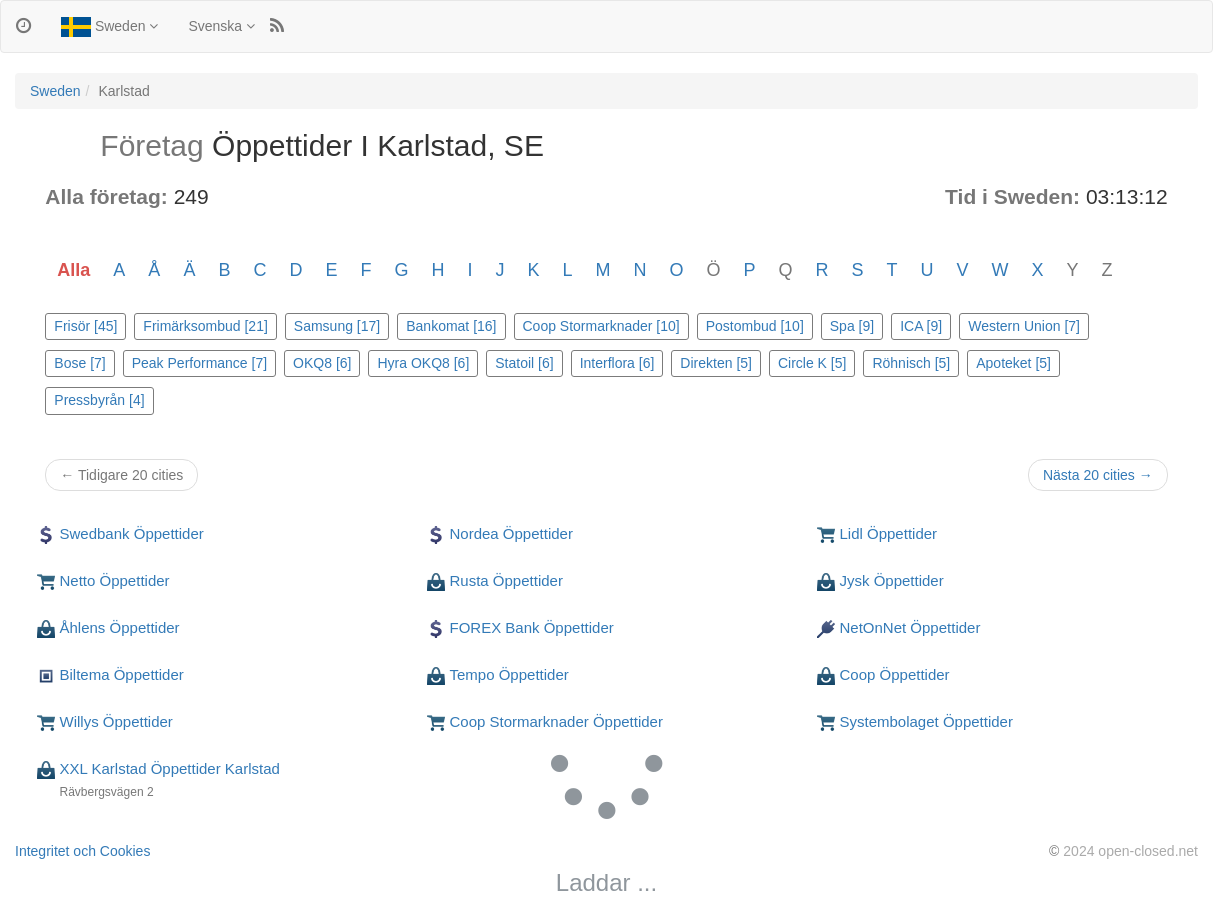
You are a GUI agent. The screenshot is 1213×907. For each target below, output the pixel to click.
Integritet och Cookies (82, 851)
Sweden (109, 27)
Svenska (221, 26)
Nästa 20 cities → (1098, 475)
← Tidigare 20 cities (121, 475)
